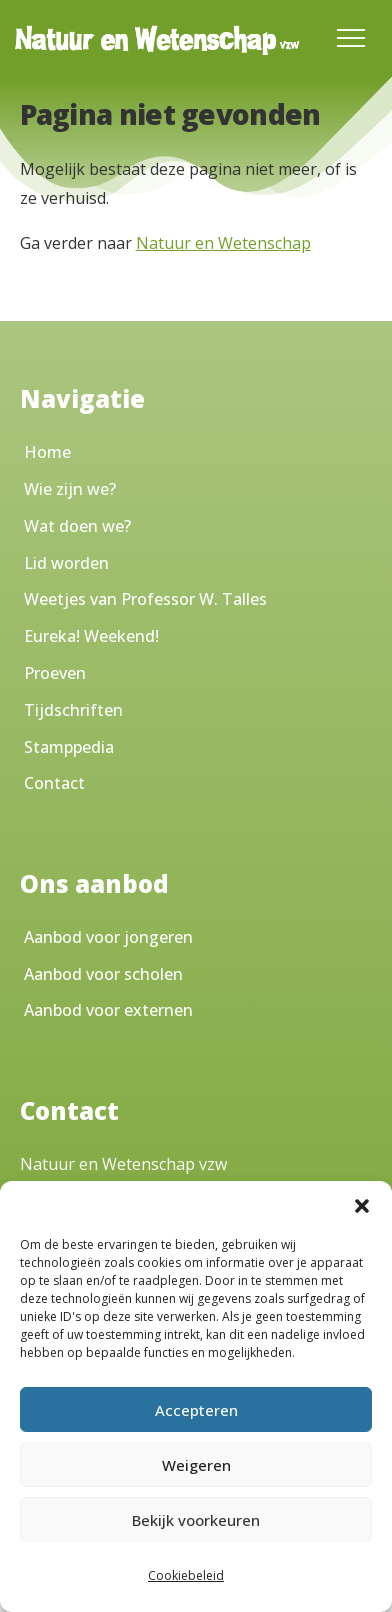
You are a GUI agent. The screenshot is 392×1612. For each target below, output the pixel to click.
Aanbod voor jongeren (108, 937)
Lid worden (66, 563)
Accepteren (196, 1410)
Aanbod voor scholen (103, 974)
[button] (362, 1206)
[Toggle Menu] (351, 38)
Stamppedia (69, 747)
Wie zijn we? (70, 489)
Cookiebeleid (186, 1575)
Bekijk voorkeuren (196, 1520)
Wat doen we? (77, 526)
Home (47, 452)
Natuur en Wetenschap (223, 243)
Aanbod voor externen (108, 1010)
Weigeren (196, 1465)
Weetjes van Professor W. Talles (145, 599)
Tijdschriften (73, 710)
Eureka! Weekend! (91, 636)
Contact (54, 783)
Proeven (55, 673)
